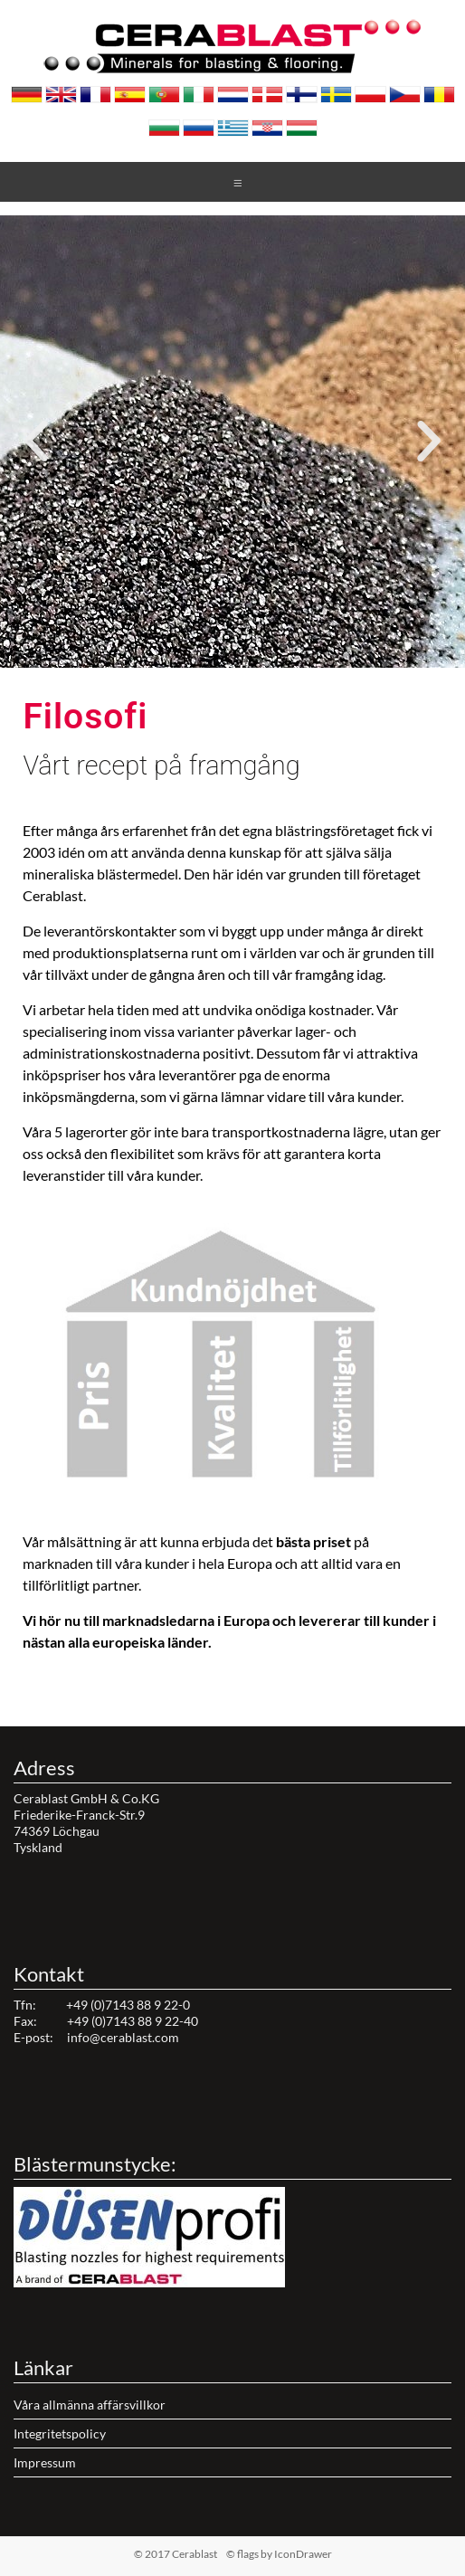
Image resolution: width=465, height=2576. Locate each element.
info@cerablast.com (123, 2037)
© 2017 (204, 2554)
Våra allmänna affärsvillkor (90, 2404)
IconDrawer (303, 2554)
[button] (216, 657)
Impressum (45, 2462)
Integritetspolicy (60, 2433)
